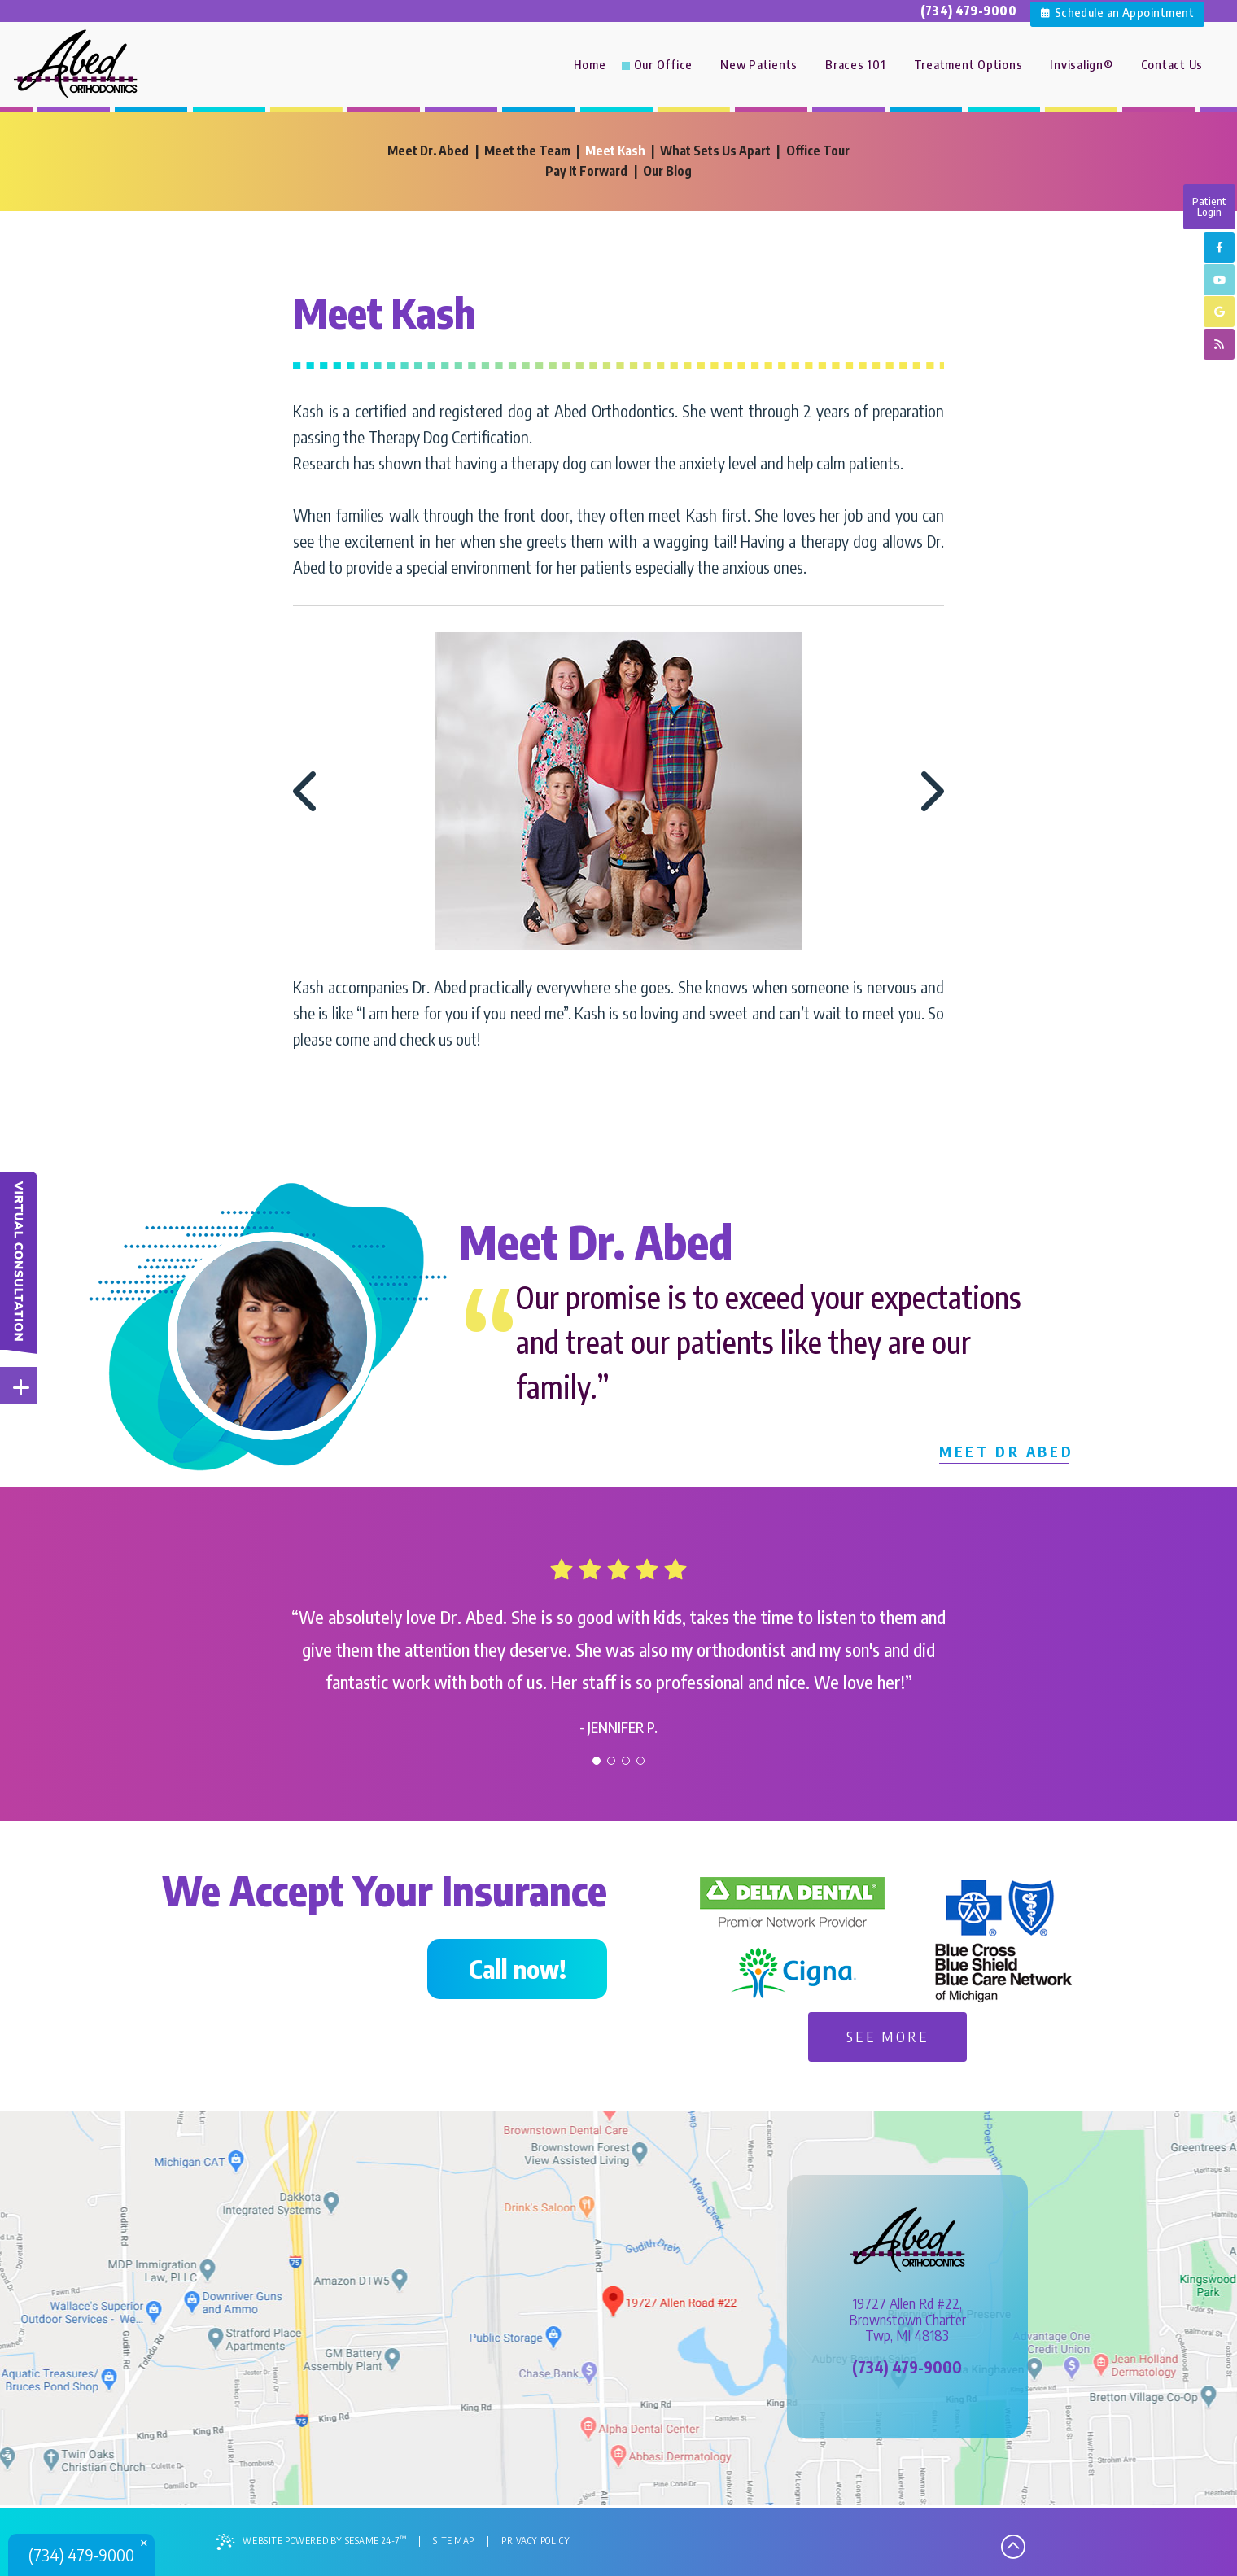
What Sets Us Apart (716, 150)
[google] (1219, 314)
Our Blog (668, 170)
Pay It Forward (587, 170)
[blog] (1219, 348)
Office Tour (820, 150)
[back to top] (1013, 2545)
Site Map (458, 2542)
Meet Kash (614, 150)
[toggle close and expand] (21, 1386)
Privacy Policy (540, 2542)
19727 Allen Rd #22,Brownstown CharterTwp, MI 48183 (907, 2322)
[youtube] (1219, 281)
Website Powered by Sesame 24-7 (313, 2543)
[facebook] (1219, 248)
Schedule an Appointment (1117, 10)
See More (888, 2037)
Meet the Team (526, 150)
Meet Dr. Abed (426, 150)
